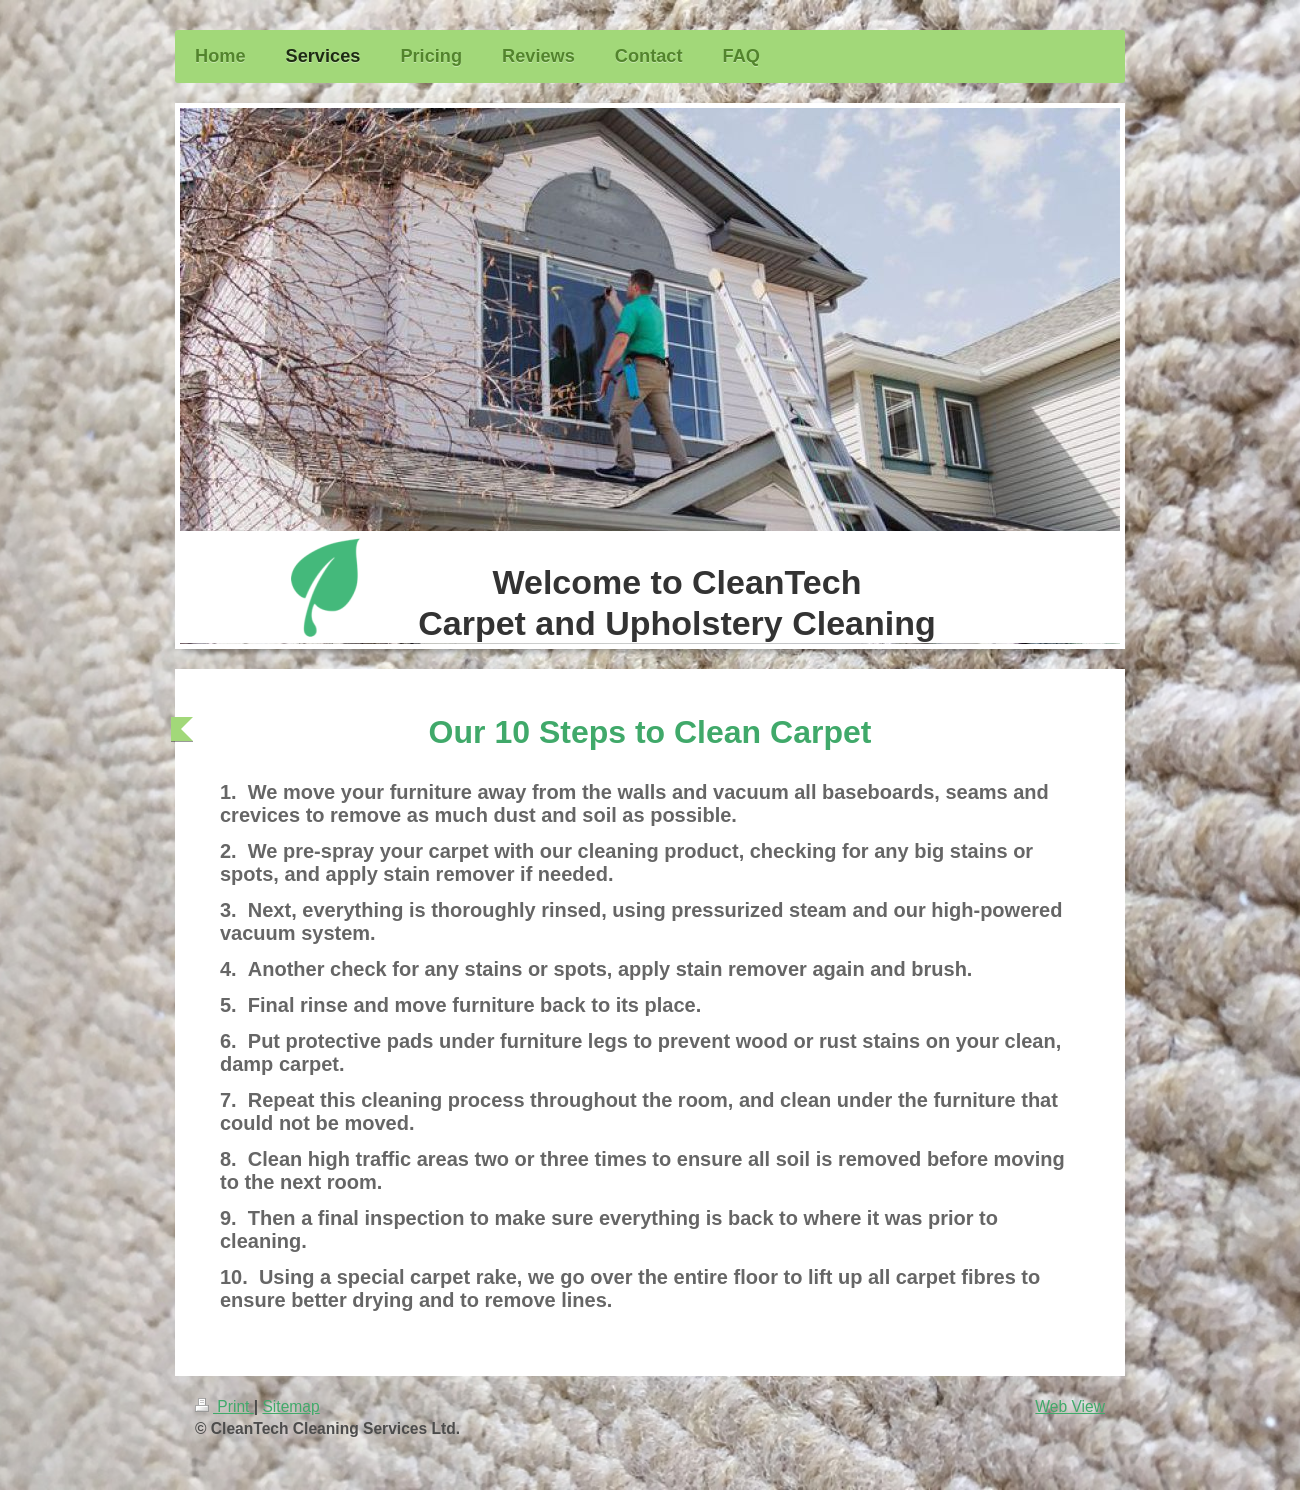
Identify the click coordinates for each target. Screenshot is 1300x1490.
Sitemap (290, 1406)
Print (224, 1406)
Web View (1070, 1406)
